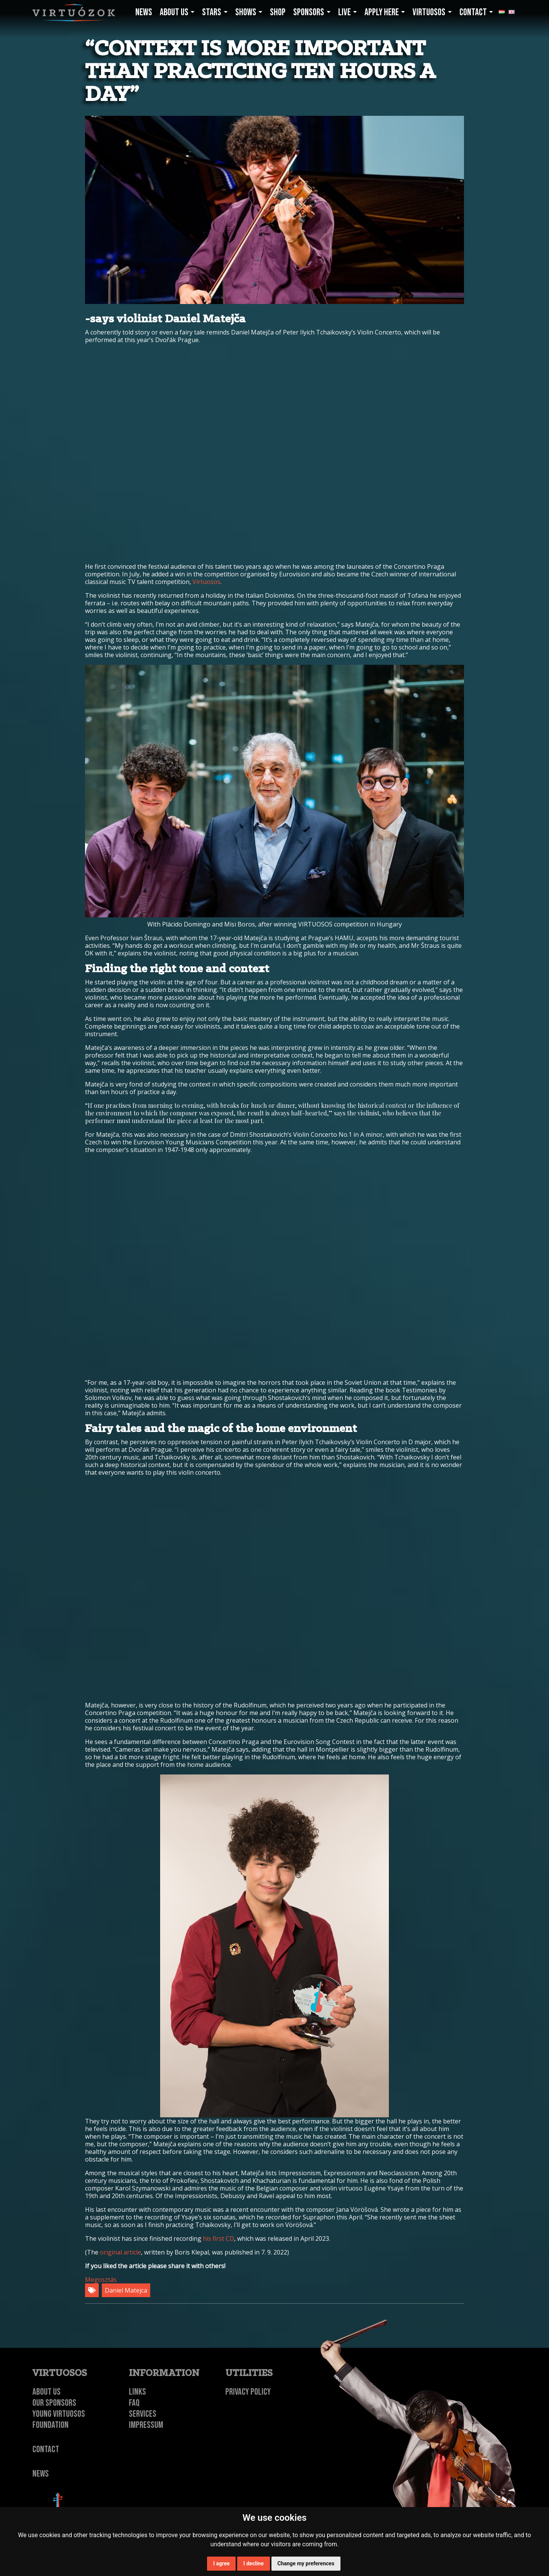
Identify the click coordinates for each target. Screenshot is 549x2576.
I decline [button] (253, 2563)
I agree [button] (221, 2563)
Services (142, 2413)
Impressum (146, 2424)
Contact (45, 2449)
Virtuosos (206, 582)
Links (137, 2391)
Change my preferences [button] (306, 2563)
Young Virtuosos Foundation (58, 2419)
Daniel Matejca (126, 2290)
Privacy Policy (248, 2391)
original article (120, 2252)
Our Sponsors (54, 2402)
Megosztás (101, 2279)
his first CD (218, 2238)
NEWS (40, 2473)
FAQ (134, 2402)
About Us (46, 2391)
